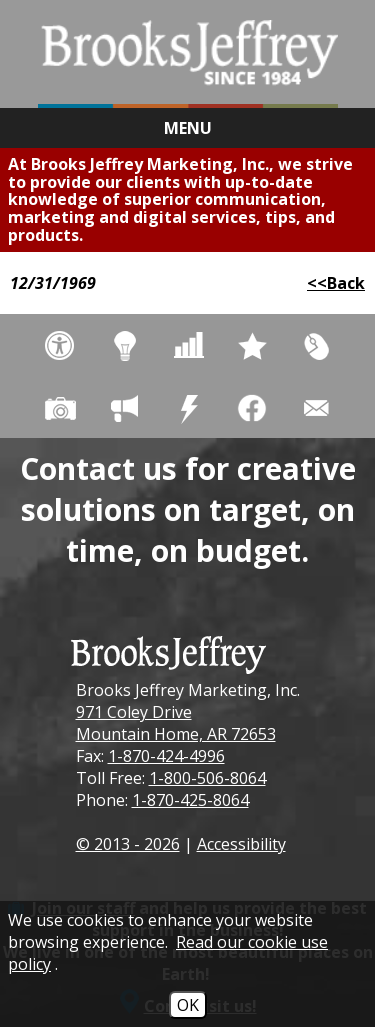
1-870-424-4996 (166, 756)
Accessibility (241, 844)
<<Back (336, 283)
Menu (188, 128)
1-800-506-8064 (207, 778)
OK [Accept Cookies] (188, 1005)
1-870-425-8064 (190, 800)
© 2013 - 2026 (128, 844)
